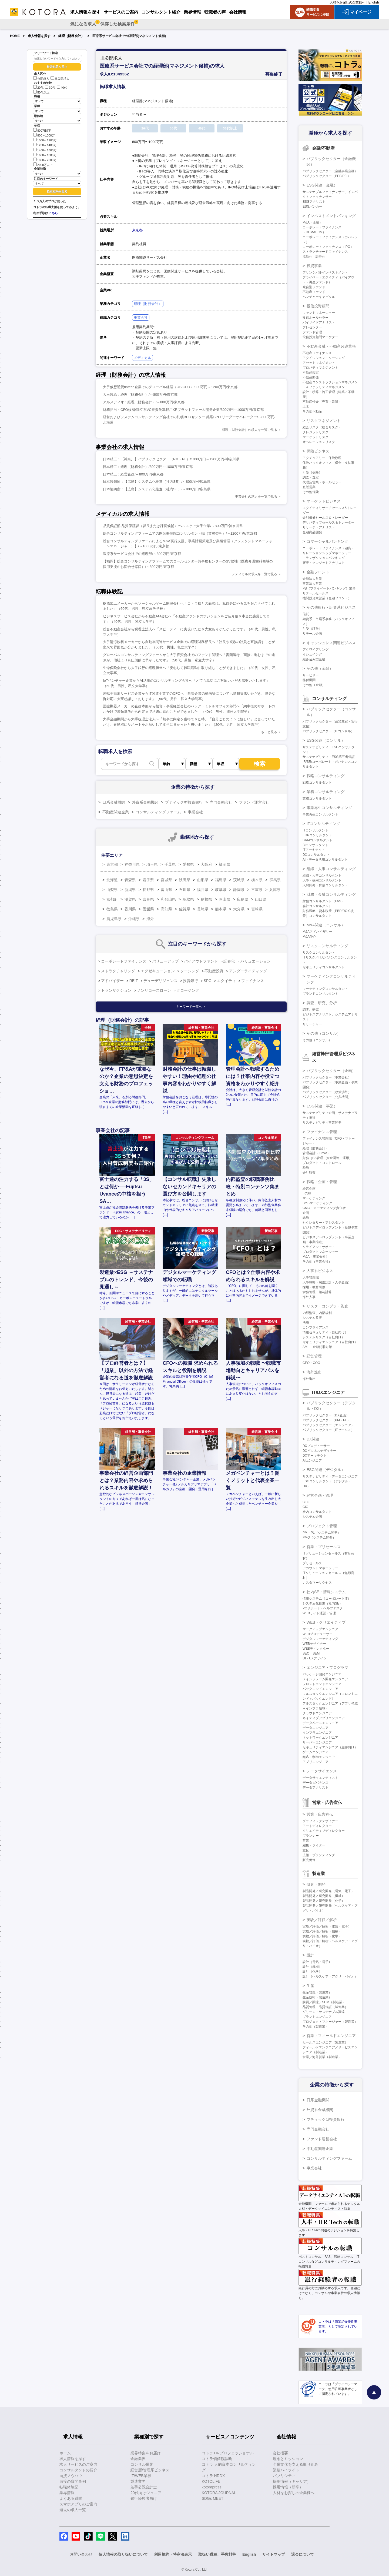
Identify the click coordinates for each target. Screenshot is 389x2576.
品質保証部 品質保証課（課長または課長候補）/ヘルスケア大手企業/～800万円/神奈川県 (173, 526)
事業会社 (141, 317)
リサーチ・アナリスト (319, 527)
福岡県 (224, 864)
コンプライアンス (315, 1327)
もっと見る (269, 732)
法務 (306, 1322)
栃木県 (257, 880)
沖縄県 (134, 919)
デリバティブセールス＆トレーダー (328, 522)
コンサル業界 (141, 2464)
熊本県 (220, 909)
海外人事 (309, 1297)
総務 (306, 1218)
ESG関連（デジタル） (326, 1469)
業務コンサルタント (317, 798)
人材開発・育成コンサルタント (325, 885)
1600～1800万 (44, 155)
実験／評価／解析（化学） (322, 1936)
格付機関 (309, 680)
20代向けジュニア (145, 2493)
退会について (302, 2554)
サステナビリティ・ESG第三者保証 (329, 757)
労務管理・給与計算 (317, 1292)
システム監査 (312, 1318)
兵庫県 (275, 889)
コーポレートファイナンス (123, 961)
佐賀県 (184, 909)
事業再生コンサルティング (329, 808)
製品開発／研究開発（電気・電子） (328, 1891)
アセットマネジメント (319, 363)
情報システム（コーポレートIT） (327, 1598)
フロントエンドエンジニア (322, 1684)
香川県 (130, 909)
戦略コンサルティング (325, 776)
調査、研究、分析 (322, 1003)
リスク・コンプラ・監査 (327, 1306)
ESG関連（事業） (322, 1106)
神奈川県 (132, 864)
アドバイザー (112, 981)
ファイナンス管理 (322, 1132)
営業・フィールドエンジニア (331, 2035)
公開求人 (41, 78)
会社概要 (280, 2453)
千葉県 (170, 864)
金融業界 (138, 2459)
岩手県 (148, 880)
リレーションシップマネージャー (327, 553)
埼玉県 (152, 864)
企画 (306, 1213)
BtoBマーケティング (317, 1203)
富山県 (166, 889)
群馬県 (275, 880)
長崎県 (202, 909)
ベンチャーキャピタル (319, 297)
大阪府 (206, 864)
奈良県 (148, 899)
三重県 (257, 889)
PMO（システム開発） (319, 1537)
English (373, 2)
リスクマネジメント (324, 420)
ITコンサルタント (315, 830)
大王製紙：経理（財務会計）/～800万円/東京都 (140, 394)
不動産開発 (311, 377)
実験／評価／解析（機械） (322, 1931)
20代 (38, 87)
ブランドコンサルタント (320, 994)
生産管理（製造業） (317, 1992)
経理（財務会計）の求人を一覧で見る (249, 430)
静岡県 (238, 889)
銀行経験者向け (143, 2498)
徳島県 (112, 909)
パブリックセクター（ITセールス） (328, 1430)
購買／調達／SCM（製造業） (324, 2002)
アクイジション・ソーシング (324, 358)
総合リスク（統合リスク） (322, 427)
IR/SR (307, 1193)
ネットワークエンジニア (320, 1737)
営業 (306, 1840)
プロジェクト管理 (322, 1526)
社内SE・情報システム (326, 1592)
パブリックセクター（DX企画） (326, 1415)
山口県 (260, 899)
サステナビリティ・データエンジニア (330, 1476)
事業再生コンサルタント (320, 814)
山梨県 (112, 889)
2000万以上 (43, 164)
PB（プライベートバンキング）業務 (329, 588)
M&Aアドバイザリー (317, 932)
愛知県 (188, 864)
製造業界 (138, 2481)
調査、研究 (311, 1009)
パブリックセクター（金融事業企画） (330, 171)
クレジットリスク (315, 432)
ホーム (65, 2453)
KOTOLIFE (211, 2481)
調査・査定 (311, 477)
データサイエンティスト (320, 1778)
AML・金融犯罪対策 (317, 1347)
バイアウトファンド (201, 961)
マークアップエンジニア (320, 1629)
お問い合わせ (81, 2554)
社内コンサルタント (317, 1512)
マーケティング (314, 1198)
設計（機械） (312, 1967)
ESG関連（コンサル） (326, 740)
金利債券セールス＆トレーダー (325, 518)
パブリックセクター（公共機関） (327, 1097)
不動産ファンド (314, 292)
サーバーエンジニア (317, 1742)
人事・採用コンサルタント (322, 880)
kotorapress (212, 2487)
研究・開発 (316, 1884)
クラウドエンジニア (317, 1713)
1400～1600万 (44, 150)
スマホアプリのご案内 (78, 2504)
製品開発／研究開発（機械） (324, 1896)
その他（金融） (320, 668)
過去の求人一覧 (72, 2510)
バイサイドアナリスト (319, 322)
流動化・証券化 (314, 256)
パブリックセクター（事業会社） (327, 1077)
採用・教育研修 (314, 1287)
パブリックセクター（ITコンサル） (328, 731)
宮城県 (166, 880)
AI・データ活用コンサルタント (325, 859)
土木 (306, 406)
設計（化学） (312, 1971)
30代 (50, 87)
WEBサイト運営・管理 (319, 1613)
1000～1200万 (44, 140)
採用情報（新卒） (288, 2487)
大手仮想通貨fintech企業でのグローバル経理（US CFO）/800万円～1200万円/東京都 (170, 387)
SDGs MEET (212, 2498)
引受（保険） (312, 472)
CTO (306, 1502)
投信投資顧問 (318, 306)
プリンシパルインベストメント (325, 272)
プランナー (311, 1836)
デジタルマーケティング (320, 1639)
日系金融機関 (113, 802)
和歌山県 (168, 899)
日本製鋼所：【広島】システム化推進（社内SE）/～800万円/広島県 (156, 482)
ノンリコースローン (154, 990)
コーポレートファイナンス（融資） (328, 548)
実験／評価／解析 (322, 1920)
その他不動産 (312, 411)
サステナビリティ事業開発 (322, 1122)
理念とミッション (288, 2459)
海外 (150, 919)
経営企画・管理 (320, 1495)
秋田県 (184, 880)
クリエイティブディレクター (324, 1831)
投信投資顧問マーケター (320, 337)
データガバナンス (315, 1783)
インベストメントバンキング (331, 216)
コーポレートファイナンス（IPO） (328, 247)
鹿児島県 (114, 919)
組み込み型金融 (314, 659)
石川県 (184, 889)
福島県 (220, 880)
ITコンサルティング (323, 823)
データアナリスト (315, 1787)
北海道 (112, 880)
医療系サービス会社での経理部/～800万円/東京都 (142, 554)
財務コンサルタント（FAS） (323, 901)
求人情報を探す (39, 36)
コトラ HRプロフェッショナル (228, 2453)
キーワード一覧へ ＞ (191, 1007)
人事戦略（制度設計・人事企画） (327, 1282)
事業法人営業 (312, 583)
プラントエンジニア (317, 2017)
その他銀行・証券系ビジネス (331, 607)
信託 (306, 614)
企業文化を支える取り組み (295, 2464)
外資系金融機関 (145, 802)
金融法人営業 (312, 579)
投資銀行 (190, 981)
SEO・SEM (311, 1653)
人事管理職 (311, 1277)
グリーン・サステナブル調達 (324, 2012)
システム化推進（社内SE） (323, 1603)
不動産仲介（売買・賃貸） (322, 402)
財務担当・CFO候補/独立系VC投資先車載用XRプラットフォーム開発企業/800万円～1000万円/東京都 (183, 410)
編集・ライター (314, 1845)
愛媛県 (148, 909)
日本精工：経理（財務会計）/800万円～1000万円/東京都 (148, 467)
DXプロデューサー (316, 1446)
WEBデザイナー (314, 1644)
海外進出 (314, 1372)
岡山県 (224, 899)
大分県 (238, 909)
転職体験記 (68, 2487)
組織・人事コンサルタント (322, 875)
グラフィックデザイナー (320, 1821)
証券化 (229, 961)
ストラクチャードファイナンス (325, 252)
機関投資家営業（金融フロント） (327, 598)
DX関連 (313, 1439)
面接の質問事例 (72, 2481)
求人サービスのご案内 (78, 2464)
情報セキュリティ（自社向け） (325, 1332)
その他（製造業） (315, 2026)
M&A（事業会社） (316, 1257)
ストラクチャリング (118, 971)
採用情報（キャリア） (292, 2481)
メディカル (142, 358)
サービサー (311, 675)
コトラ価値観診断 (217, 2459)
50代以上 (41, 92)
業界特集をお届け (145, 2453)
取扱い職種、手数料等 (217, 2554)
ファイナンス (252, 981)
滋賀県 (130, 899)
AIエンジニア (312, 1460)
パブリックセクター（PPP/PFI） (327, 176)
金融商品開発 (312, 532)
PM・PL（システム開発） (322, 1533)
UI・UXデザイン (315, 1658)
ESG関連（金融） (322, 185)
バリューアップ (165, 961)
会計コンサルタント (317, 906)
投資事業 (314, 266)
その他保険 (311, 492)
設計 (310, 1955)
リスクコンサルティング (327, 946)
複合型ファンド (314, 287)
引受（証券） (312, 629)
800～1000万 (44, 135)
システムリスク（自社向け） (324, 1337)
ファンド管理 (312, 332)
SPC (208, 981)
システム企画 (312, 1517)
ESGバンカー (312, 206)
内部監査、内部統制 (317, 1313)
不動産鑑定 (311, 372)
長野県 (148, 889)
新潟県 (130, 889)
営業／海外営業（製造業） (322, 2057)
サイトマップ (273, 2554)
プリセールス (312, 1563)
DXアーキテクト (315, 1455)
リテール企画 (312, 633)
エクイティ (226, 981)
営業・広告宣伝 (320, 1814)
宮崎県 (257, 909)
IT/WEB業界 (140, 2476)
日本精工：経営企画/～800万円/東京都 (133, 474)
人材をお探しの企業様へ (347, 2)
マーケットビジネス (324, 501)
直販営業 (309, 487)
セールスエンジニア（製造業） (325, 2042)
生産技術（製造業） (317, 1997)
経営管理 (314, 1356)
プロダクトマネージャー (320, 1252)
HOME (15, 36)
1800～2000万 (44, 160)
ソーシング (189, 971)
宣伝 (306, 1850)
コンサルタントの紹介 (78, 2470)
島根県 (206, 899)
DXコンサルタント (316, 855)
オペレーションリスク (319, 442)
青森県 (130, 880)
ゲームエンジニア (315, 1752)
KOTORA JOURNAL (219, 2493)
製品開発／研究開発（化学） (324, 1901)
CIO (305, 1507)
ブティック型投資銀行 (184, 802)
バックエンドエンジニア (320, 1689)
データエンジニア (315, 1728)
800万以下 (42, 130)
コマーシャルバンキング (327, 541)
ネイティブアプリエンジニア (324, 1718)
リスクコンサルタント (319, 952)
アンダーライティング (248, 971)
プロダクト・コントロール (322, 1163)
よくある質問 (70, 2498)
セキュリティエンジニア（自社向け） (330, 1342)
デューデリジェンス (160, 981)
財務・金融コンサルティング (331, 894)
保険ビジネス (318, 451)
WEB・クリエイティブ (326, 1622)
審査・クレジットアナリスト (324, 563)
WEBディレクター (316, 1648)
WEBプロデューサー (318, 1634)
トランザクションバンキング (324, 558)
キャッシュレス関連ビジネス (331, 643)
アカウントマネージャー (320, 1568)
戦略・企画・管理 (322, 1182)
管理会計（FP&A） (316, 1153)
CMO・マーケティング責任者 (324, 1208)
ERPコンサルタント (317, 835)
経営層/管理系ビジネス (149, 2470)
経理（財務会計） (71, 36)
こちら (53, 213)
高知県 (166, 909)
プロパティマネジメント (320, 368)
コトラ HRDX (213, 2476)
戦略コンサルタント (317, 782)
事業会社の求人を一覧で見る (256, 496)
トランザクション (116, 990)
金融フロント (318, 572)
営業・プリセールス (324, 1547)
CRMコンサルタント (318, 840)
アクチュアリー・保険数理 (322, 458)
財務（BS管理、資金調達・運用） (327, 1158)
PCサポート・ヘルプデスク (323, 1608)
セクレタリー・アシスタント (324, 1222)
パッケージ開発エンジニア (322, 1674)
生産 (310, 1985)
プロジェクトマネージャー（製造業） (330, 2021)
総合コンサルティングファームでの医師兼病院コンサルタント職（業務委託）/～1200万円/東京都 (180, 533)
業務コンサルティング (325, 792)
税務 (306, 1168)
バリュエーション (255, 961)
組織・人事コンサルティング (331, 869)
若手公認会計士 (143, 2487)
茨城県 (238, 880)
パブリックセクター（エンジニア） (328, 1425)
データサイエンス (322, 1771)
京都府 (112, 899)
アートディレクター (317, 1826)
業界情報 (67, 2493)
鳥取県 (188, 899)
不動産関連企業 (115, 812)
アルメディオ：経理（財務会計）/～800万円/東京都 (144, 402)
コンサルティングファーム (158, 812)
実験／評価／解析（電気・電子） (327, 1926)
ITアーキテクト (314, 850)
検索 (260, 763)
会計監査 (309, 1172)
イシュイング (312, 654)
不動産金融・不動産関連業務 (331, 346)
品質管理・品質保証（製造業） (325, 2007)
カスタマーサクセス (317, 1583)
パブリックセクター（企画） (331, 1071)
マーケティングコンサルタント (325, 989)
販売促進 (309, 1860)
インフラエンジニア (317, 1733)
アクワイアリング (315, 649)
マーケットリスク (315, 437)
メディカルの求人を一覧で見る (254, 574)
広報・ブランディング (319, 1855)
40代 (62, 87)
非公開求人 (60, 78)
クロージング (187, 990)
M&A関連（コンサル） (326, 925)
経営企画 (309, 1188)
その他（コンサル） (324, 1033)
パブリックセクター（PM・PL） (326, 1420)
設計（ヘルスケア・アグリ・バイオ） (330, 1976)
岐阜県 (220, 889)
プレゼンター (312, 327)
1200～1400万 (44, 145)
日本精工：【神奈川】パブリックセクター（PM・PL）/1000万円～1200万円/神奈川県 (171, 459)
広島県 (242, 899)
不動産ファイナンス (317, 353)
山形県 (202, 880)
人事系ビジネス (320, 1271)
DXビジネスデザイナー (319, 1451)
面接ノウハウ (70, 2476)
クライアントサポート (319, 1247)
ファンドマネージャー (319, 313)
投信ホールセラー (315, 317)
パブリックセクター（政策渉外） (327, 1092)
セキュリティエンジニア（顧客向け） (330, 1747)
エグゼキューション (158, 971)
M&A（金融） (313, 222)
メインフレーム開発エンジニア (325, 1679)
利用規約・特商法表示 (173, 2554)
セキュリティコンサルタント (324, 967)
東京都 (137, 230)
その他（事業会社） (317, 1261)
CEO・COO (311, 1363)
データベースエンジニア (320, 1723)
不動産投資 (213, 971)
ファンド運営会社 (254, 802)
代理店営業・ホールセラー (322, 482)
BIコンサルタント (315, 845)
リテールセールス (315, 593)
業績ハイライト (286, 2470)
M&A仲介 (309, 936)
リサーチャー (312, 1024)
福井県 (202, 889)
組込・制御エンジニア (319, 1757)
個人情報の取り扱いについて (123, 2554)
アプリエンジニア (315, 1762)
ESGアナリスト (314, 202)
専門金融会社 (221, 802)
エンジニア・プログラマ (327, 1667)
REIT (133, 981)
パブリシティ (284, 2476)
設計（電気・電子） (317, 1962)
